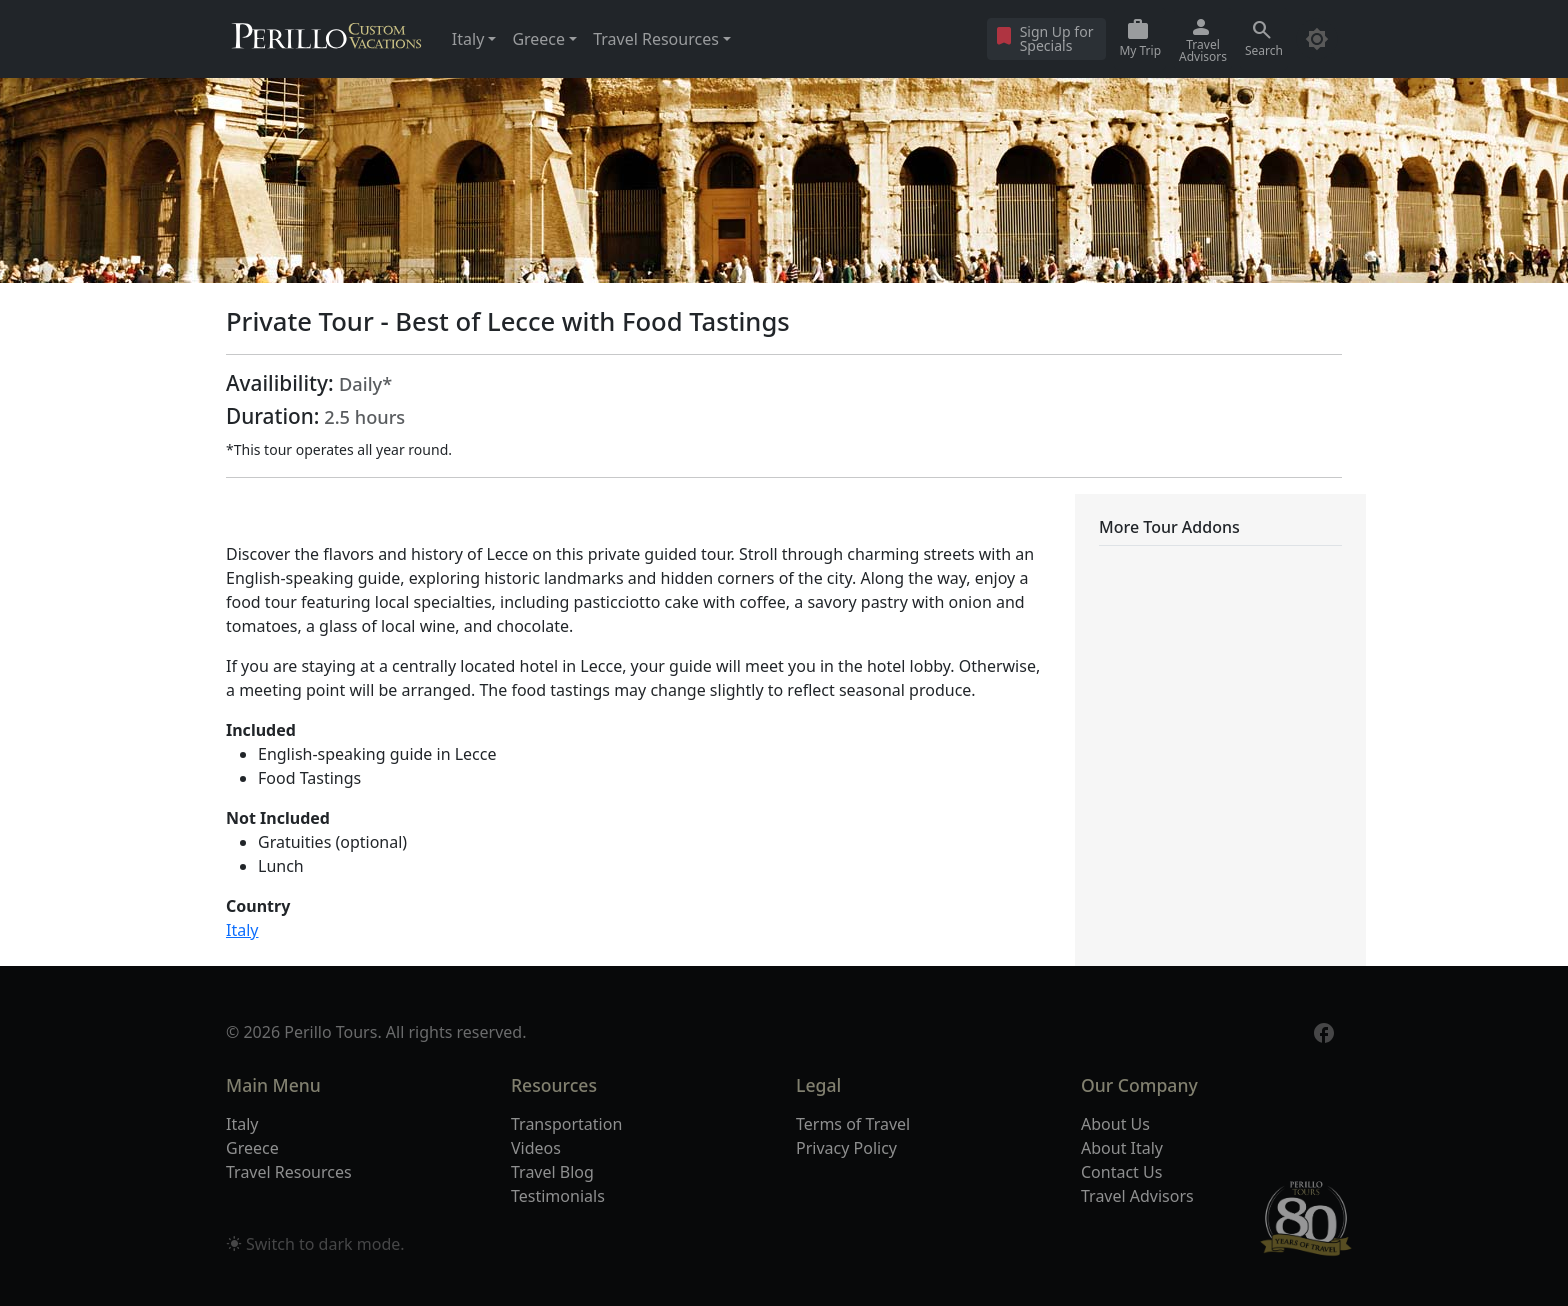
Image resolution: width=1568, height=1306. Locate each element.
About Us (1115, 1124)
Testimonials (558, 1196)
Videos (536, 1148)
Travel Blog (552, 1172)
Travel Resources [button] (656, 39)
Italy (242, 930)
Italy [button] (468, 39)
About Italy (1122, 1148)
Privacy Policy (846, 1148)
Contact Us (1121, 1172)
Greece (252, 1148)
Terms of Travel (853, 1124)
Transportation (566, 1124)
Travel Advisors (1137, 1196)
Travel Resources (289, 1172)
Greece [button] (538, 39)
